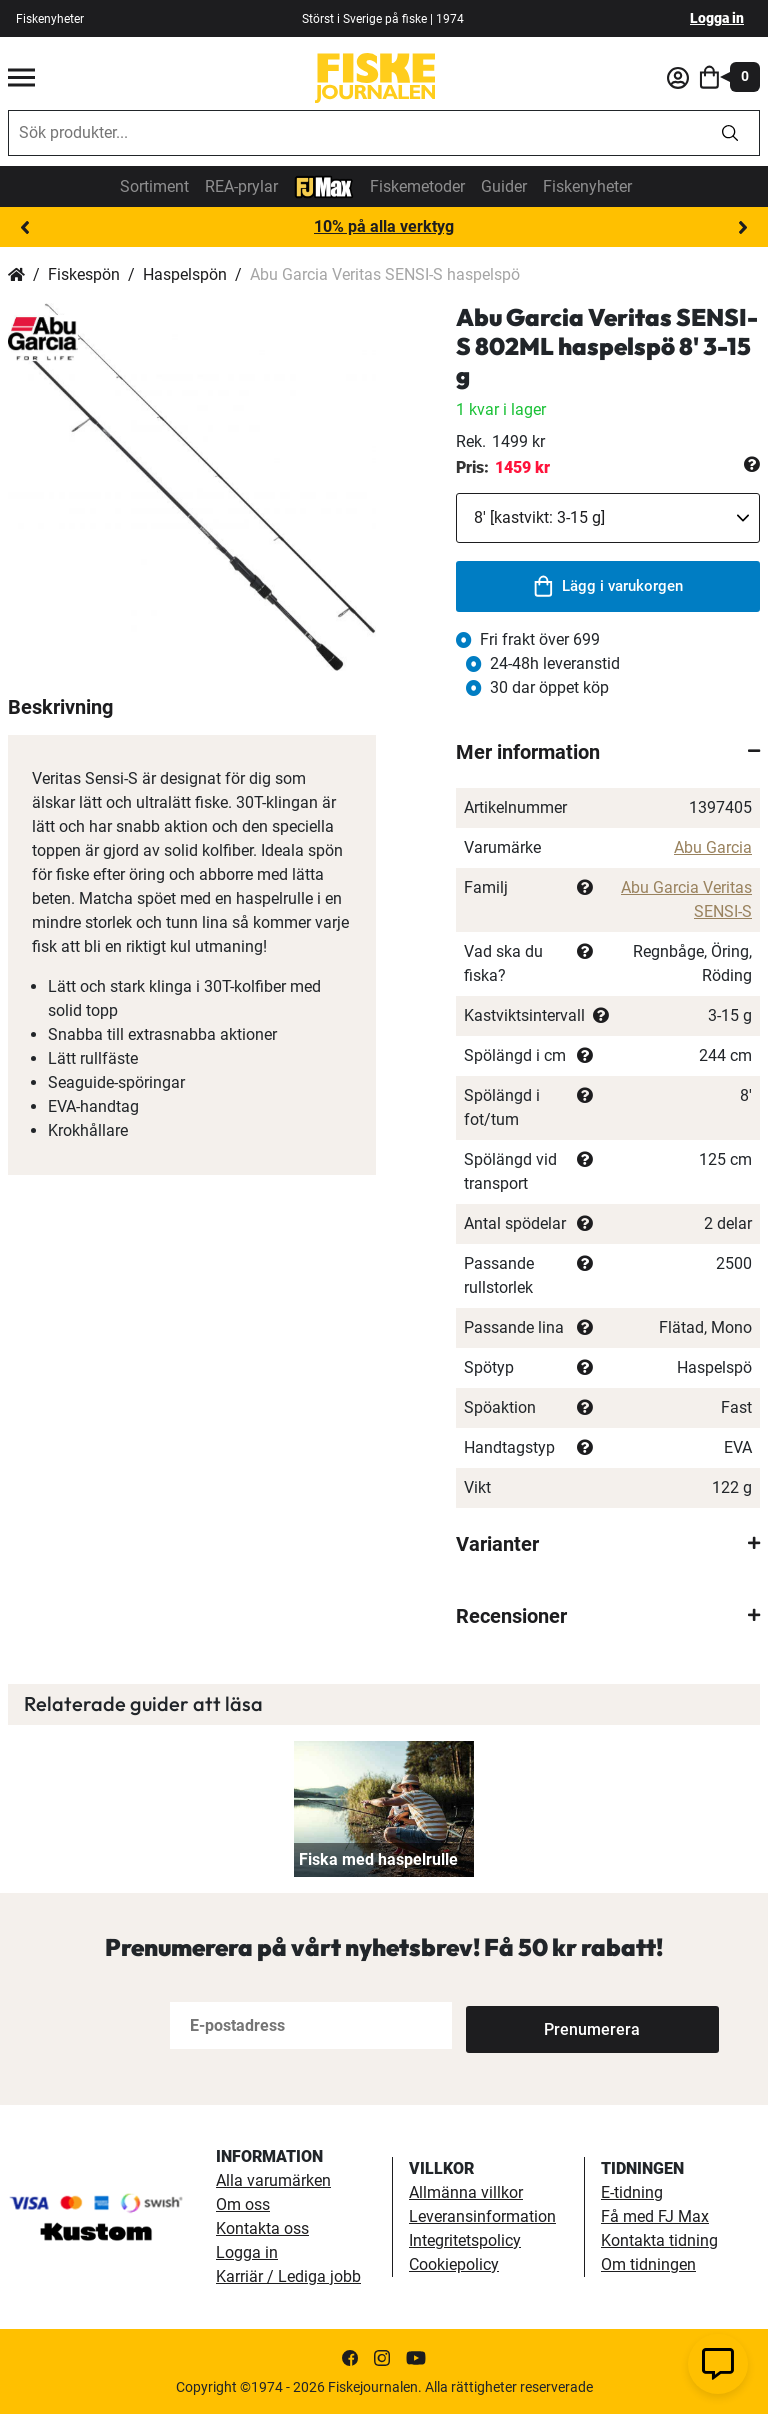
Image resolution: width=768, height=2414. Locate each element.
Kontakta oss (262, 2228)
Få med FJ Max (655, 2216)
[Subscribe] (532, 2025)
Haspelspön (185, 274)
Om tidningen (648, 2264)
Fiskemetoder (417, 186)
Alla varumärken (273, 2180)
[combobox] (355, 133)
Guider (504, 186)
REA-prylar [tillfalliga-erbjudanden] (241, 186)
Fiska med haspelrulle (378, 1859)
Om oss (243, 2204)
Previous (25, 228)
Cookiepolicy (454, 2264)
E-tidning (632, 2192)
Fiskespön (84, 274)
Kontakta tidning (659, 2240)
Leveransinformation (482, 2216)
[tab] (608, 752)
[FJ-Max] (324, 185)
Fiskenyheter (587, 186)
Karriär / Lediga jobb (288, 2276)
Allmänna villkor (466, 2192)
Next (743, 228)
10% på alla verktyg (384, 226)
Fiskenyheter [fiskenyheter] (50, 19)
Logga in (717, 18)
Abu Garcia (713, 847)
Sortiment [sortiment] (154, 186)
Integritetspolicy (465, 2240)
